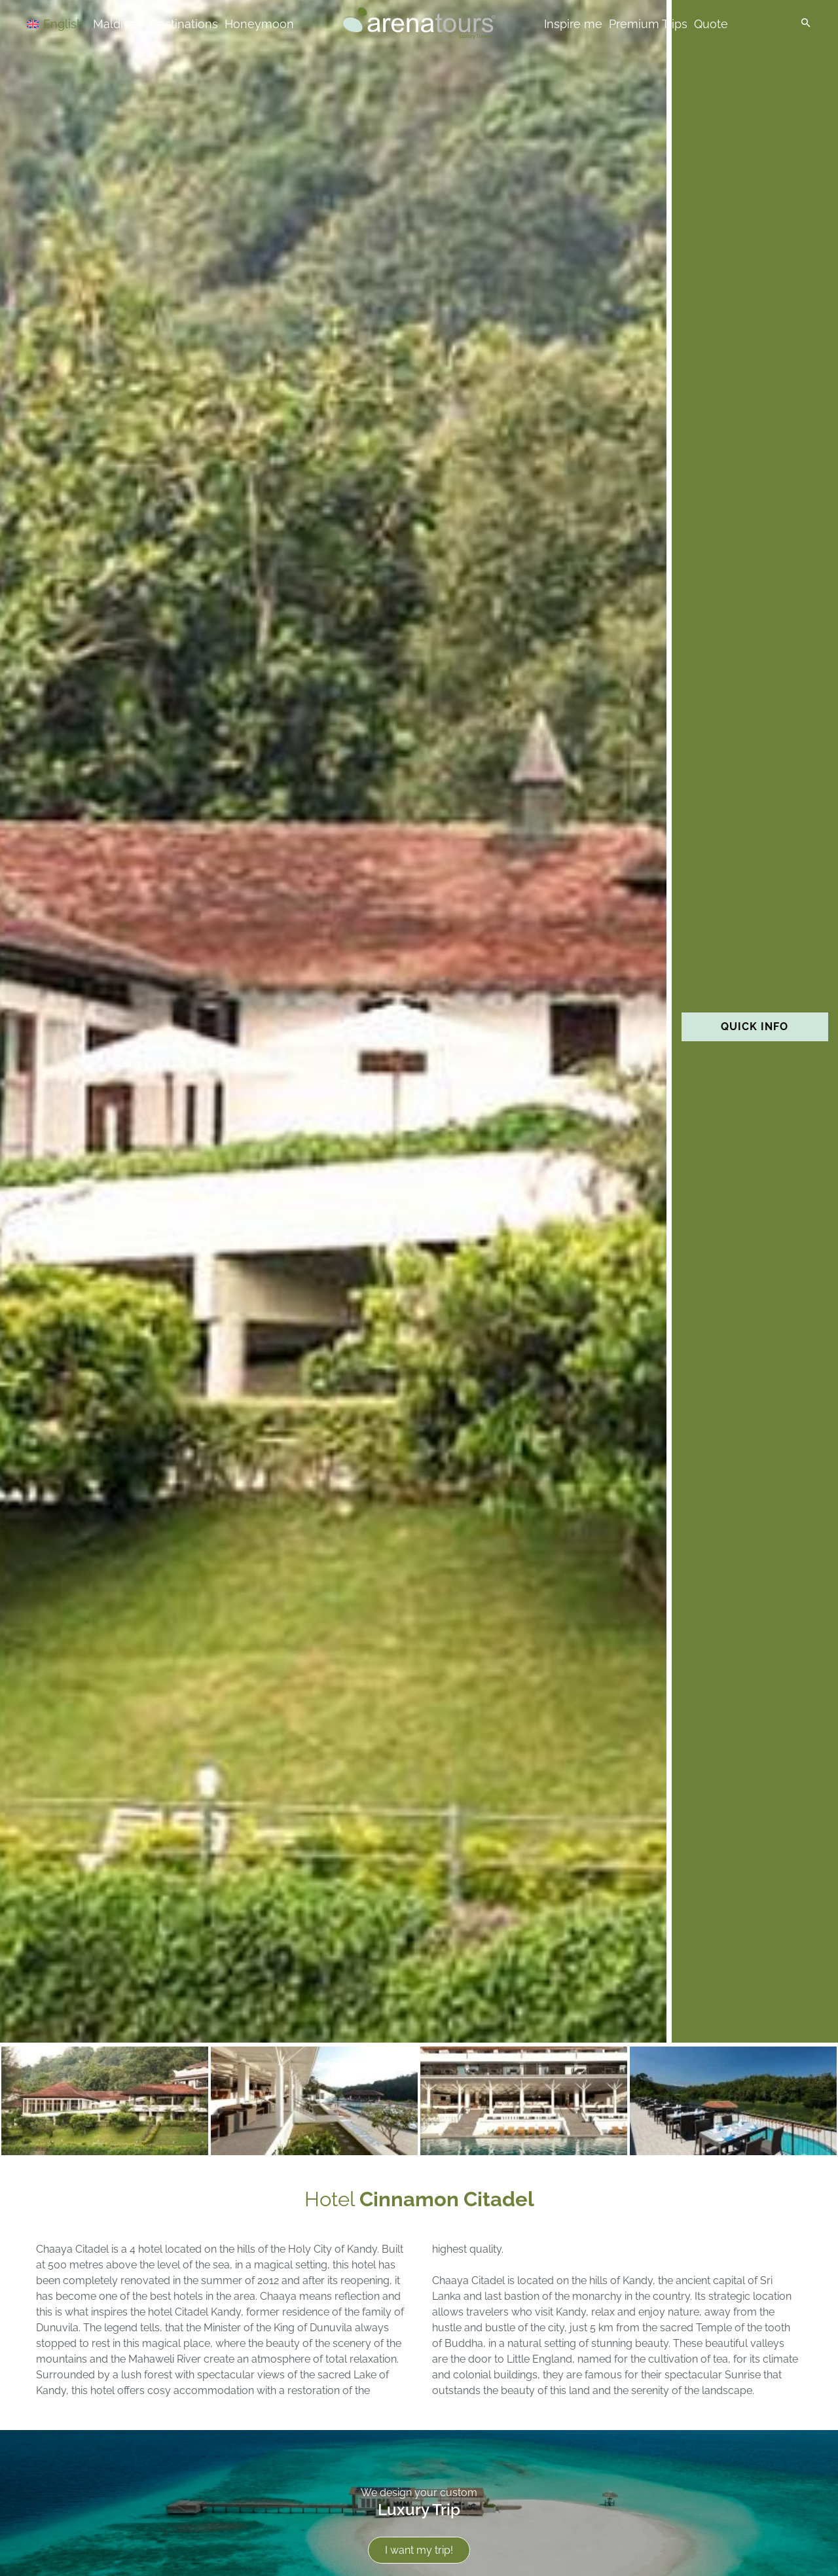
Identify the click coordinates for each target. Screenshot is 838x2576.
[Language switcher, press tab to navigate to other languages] (73, 23)
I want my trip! (419, 2550)
